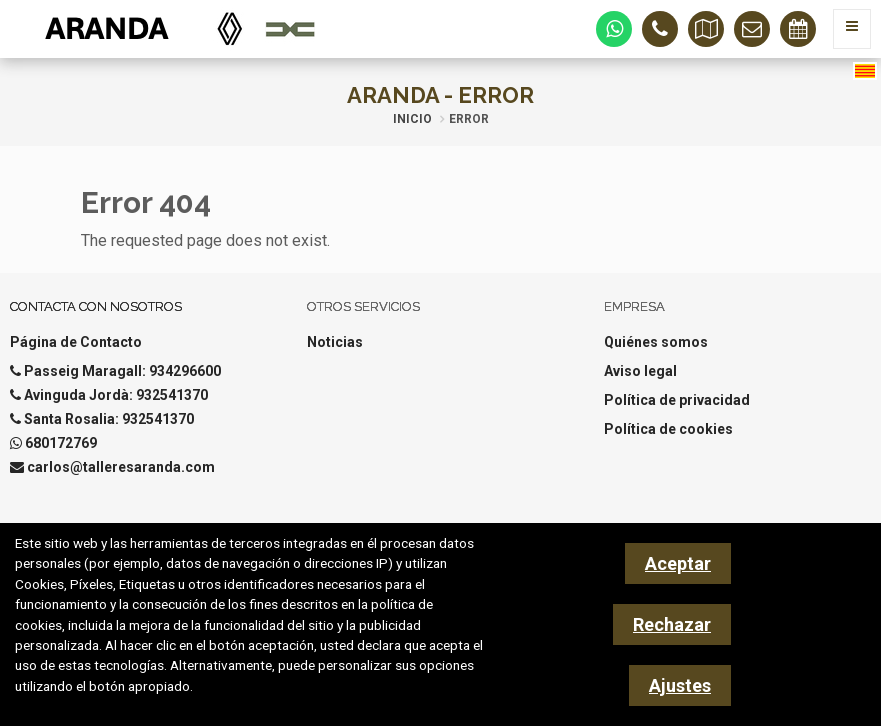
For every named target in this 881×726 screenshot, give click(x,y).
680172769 (61, 443)
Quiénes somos (656, 342)
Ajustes (680, 685)
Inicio (412, 119)
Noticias (335, 342)
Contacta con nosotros (96, 306)
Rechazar (672, 624)
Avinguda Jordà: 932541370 (116, 395)
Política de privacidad (677, 400)
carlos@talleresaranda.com (121, 467)
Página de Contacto (76, 342)
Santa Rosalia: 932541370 (109, 419)
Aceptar (678, 563)
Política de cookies (668, 429)
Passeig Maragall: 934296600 (122, 371)
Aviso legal (640, 371)
